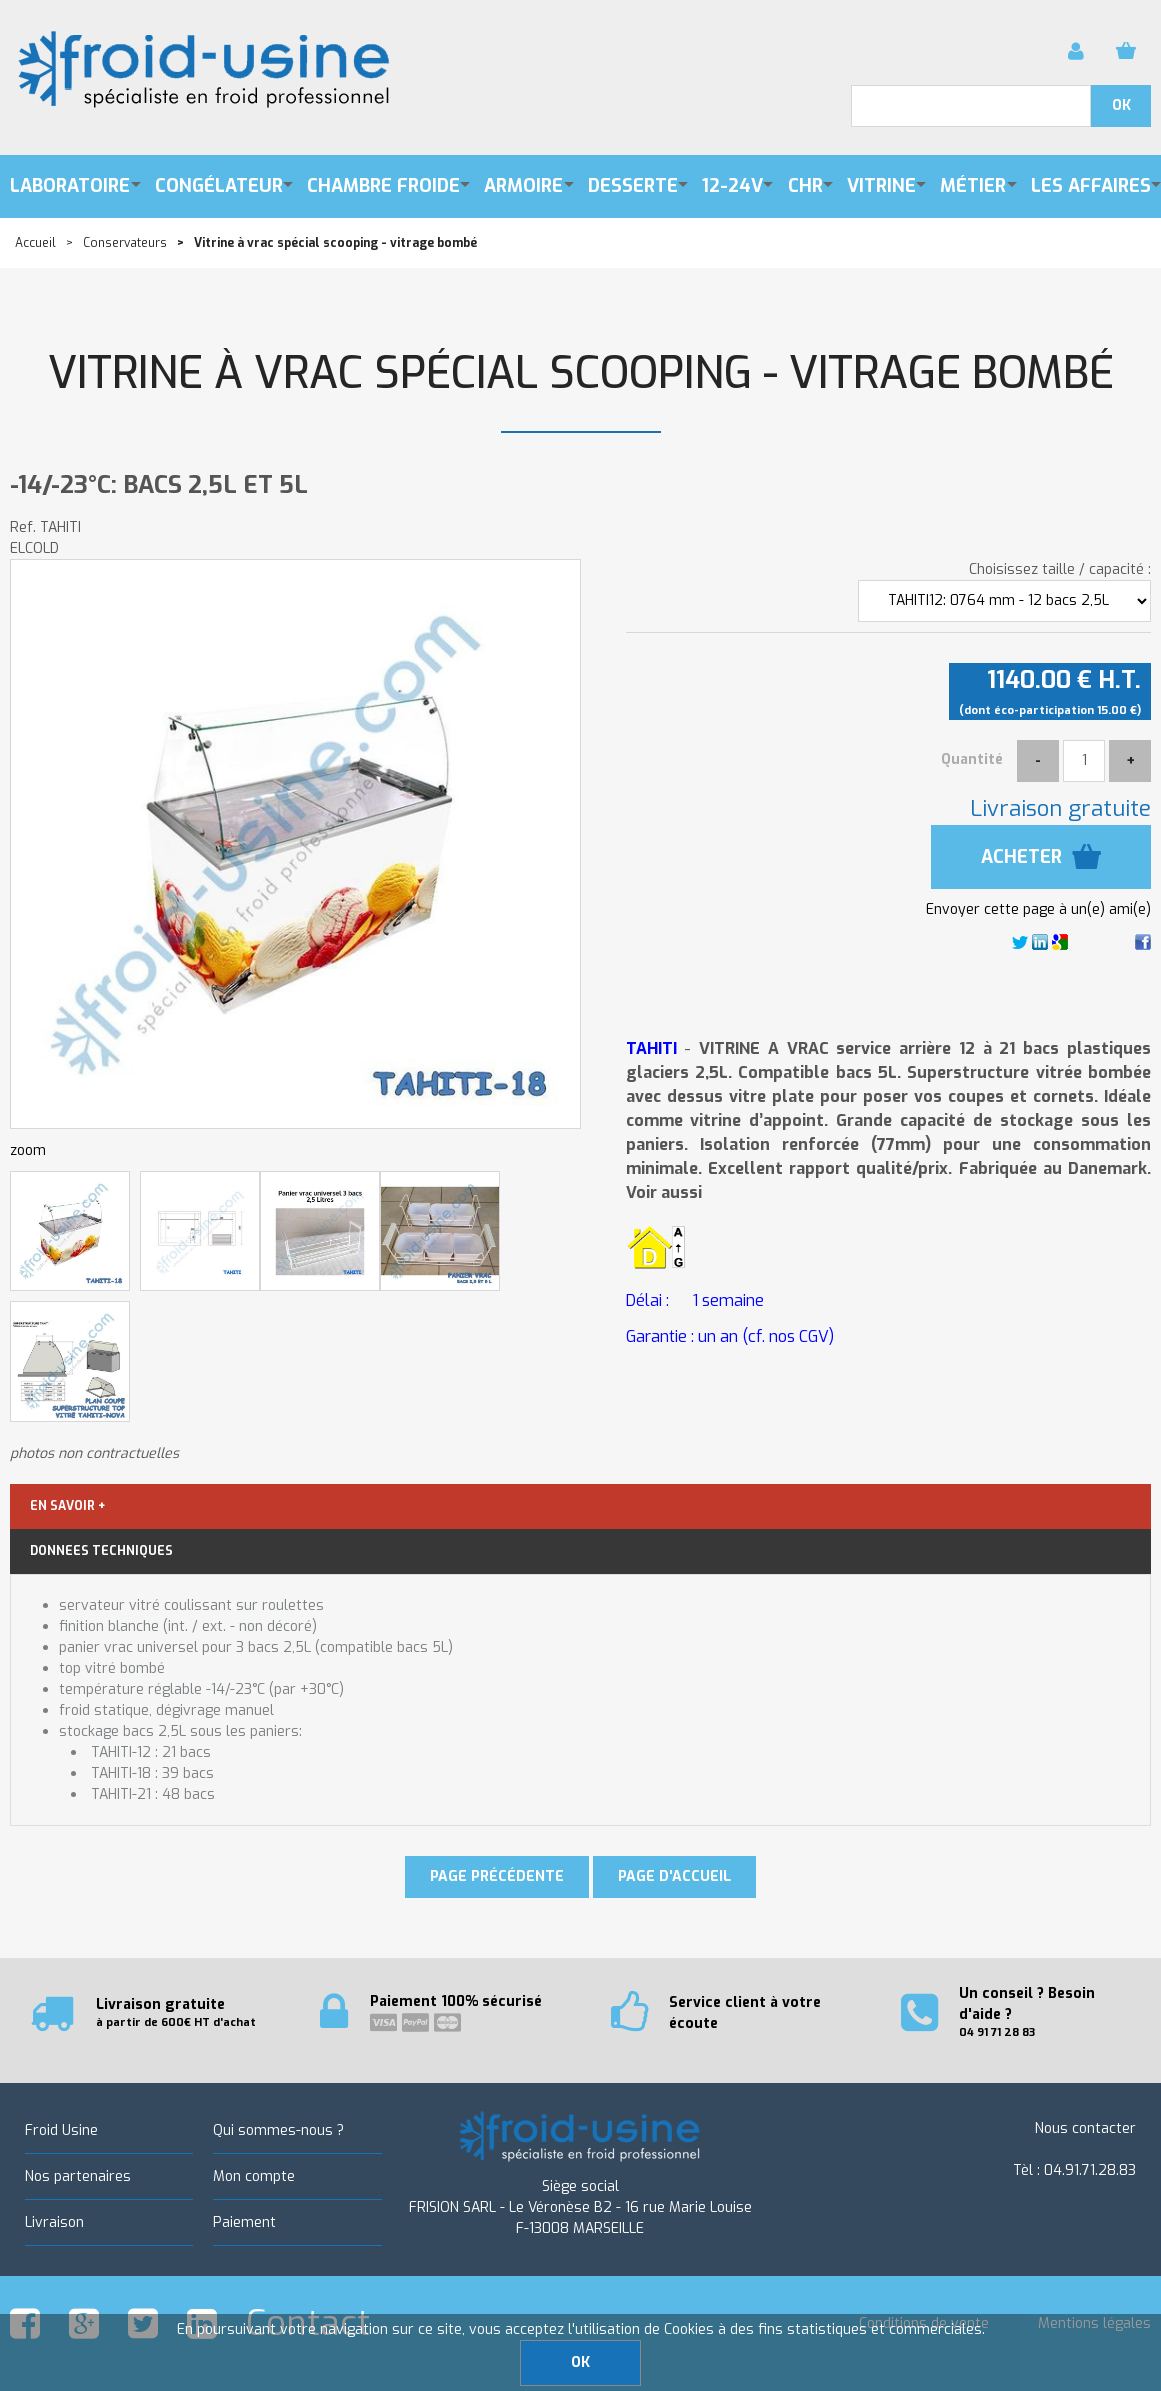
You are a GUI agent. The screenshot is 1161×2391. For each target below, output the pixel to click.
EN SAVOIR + (67, 1506)
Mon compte (254, 2176)
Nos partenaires (78, 2176)
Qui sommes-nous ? (278, 2130)
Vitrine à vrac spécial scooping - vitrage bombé (581, 373)
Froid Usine (61, 2130)
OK (580, 2362)
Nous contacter (1085, 2128)
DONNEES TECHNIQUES (101, 1551)
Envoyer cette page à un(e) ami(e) (1038, 909)
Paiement (244, 2222)
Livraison (54, 2222)
